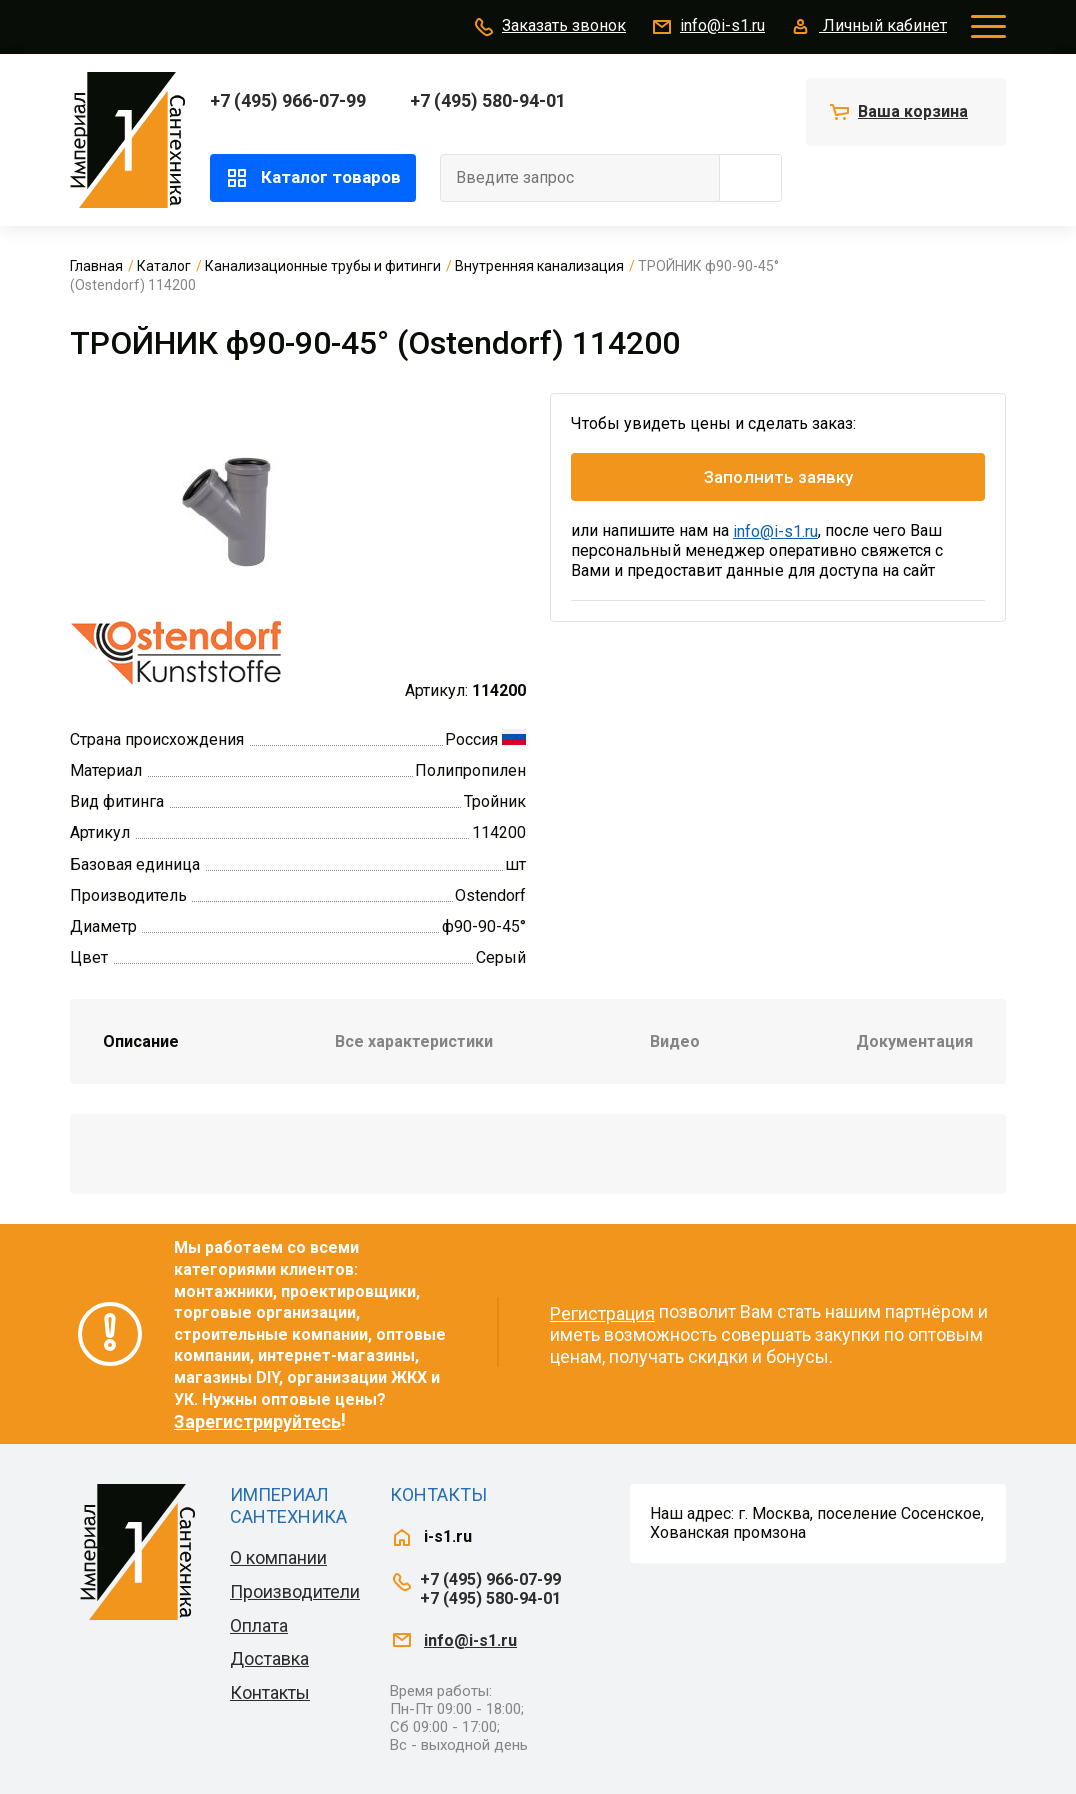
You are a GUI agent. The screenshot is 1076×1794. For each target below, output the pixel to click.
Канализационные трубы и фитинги (323, 266)
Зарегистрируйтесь (257, 1421)
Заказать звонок (549, 27)
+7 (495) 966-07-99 (288, 100)
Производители (295, 1591)
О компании (278, 1557)
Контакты (270, 1692)
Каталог (164, 266)
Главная (96, 266)
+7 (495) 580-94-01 (488, 100)
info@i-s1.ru (707, 27)
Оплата (259, 1625)
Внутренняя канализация (539, 266)
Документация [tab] (914, 1041)
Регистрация (602, 1313)
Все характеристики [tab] (414, 1041)
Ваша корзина (913, 111)
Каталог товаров (313, 178)
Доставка (269, 1658)
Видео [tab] (675, 1041)
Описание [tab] (141, 1041)
